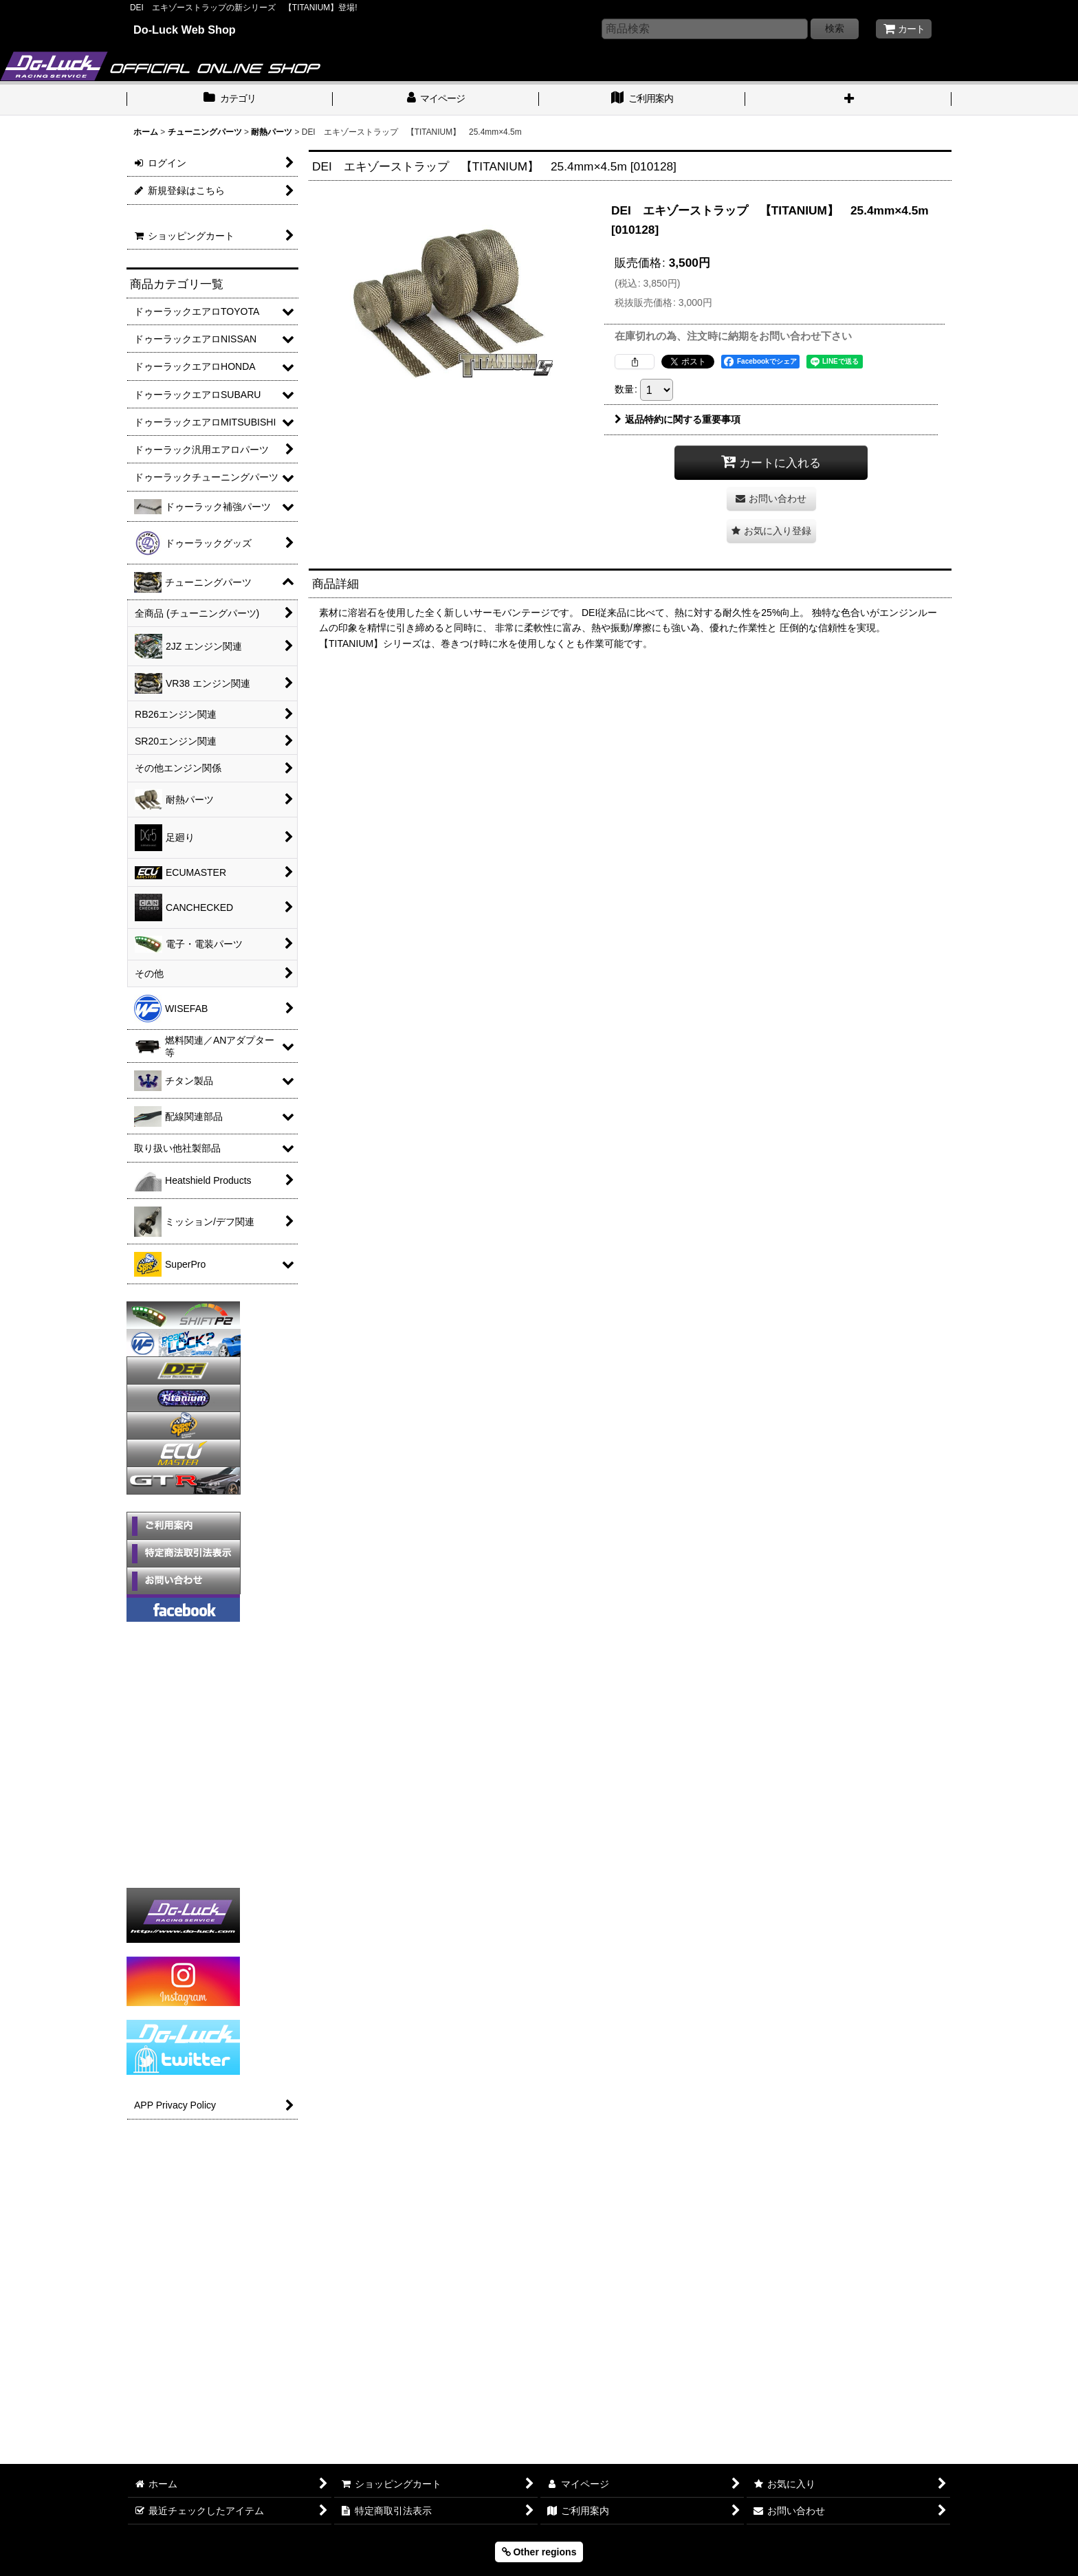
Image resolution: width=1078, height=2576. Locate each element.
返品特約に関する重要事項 (677, 419)
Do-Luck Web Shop (184, 29)
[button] (848, 100)
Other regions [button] (539, 2551)
